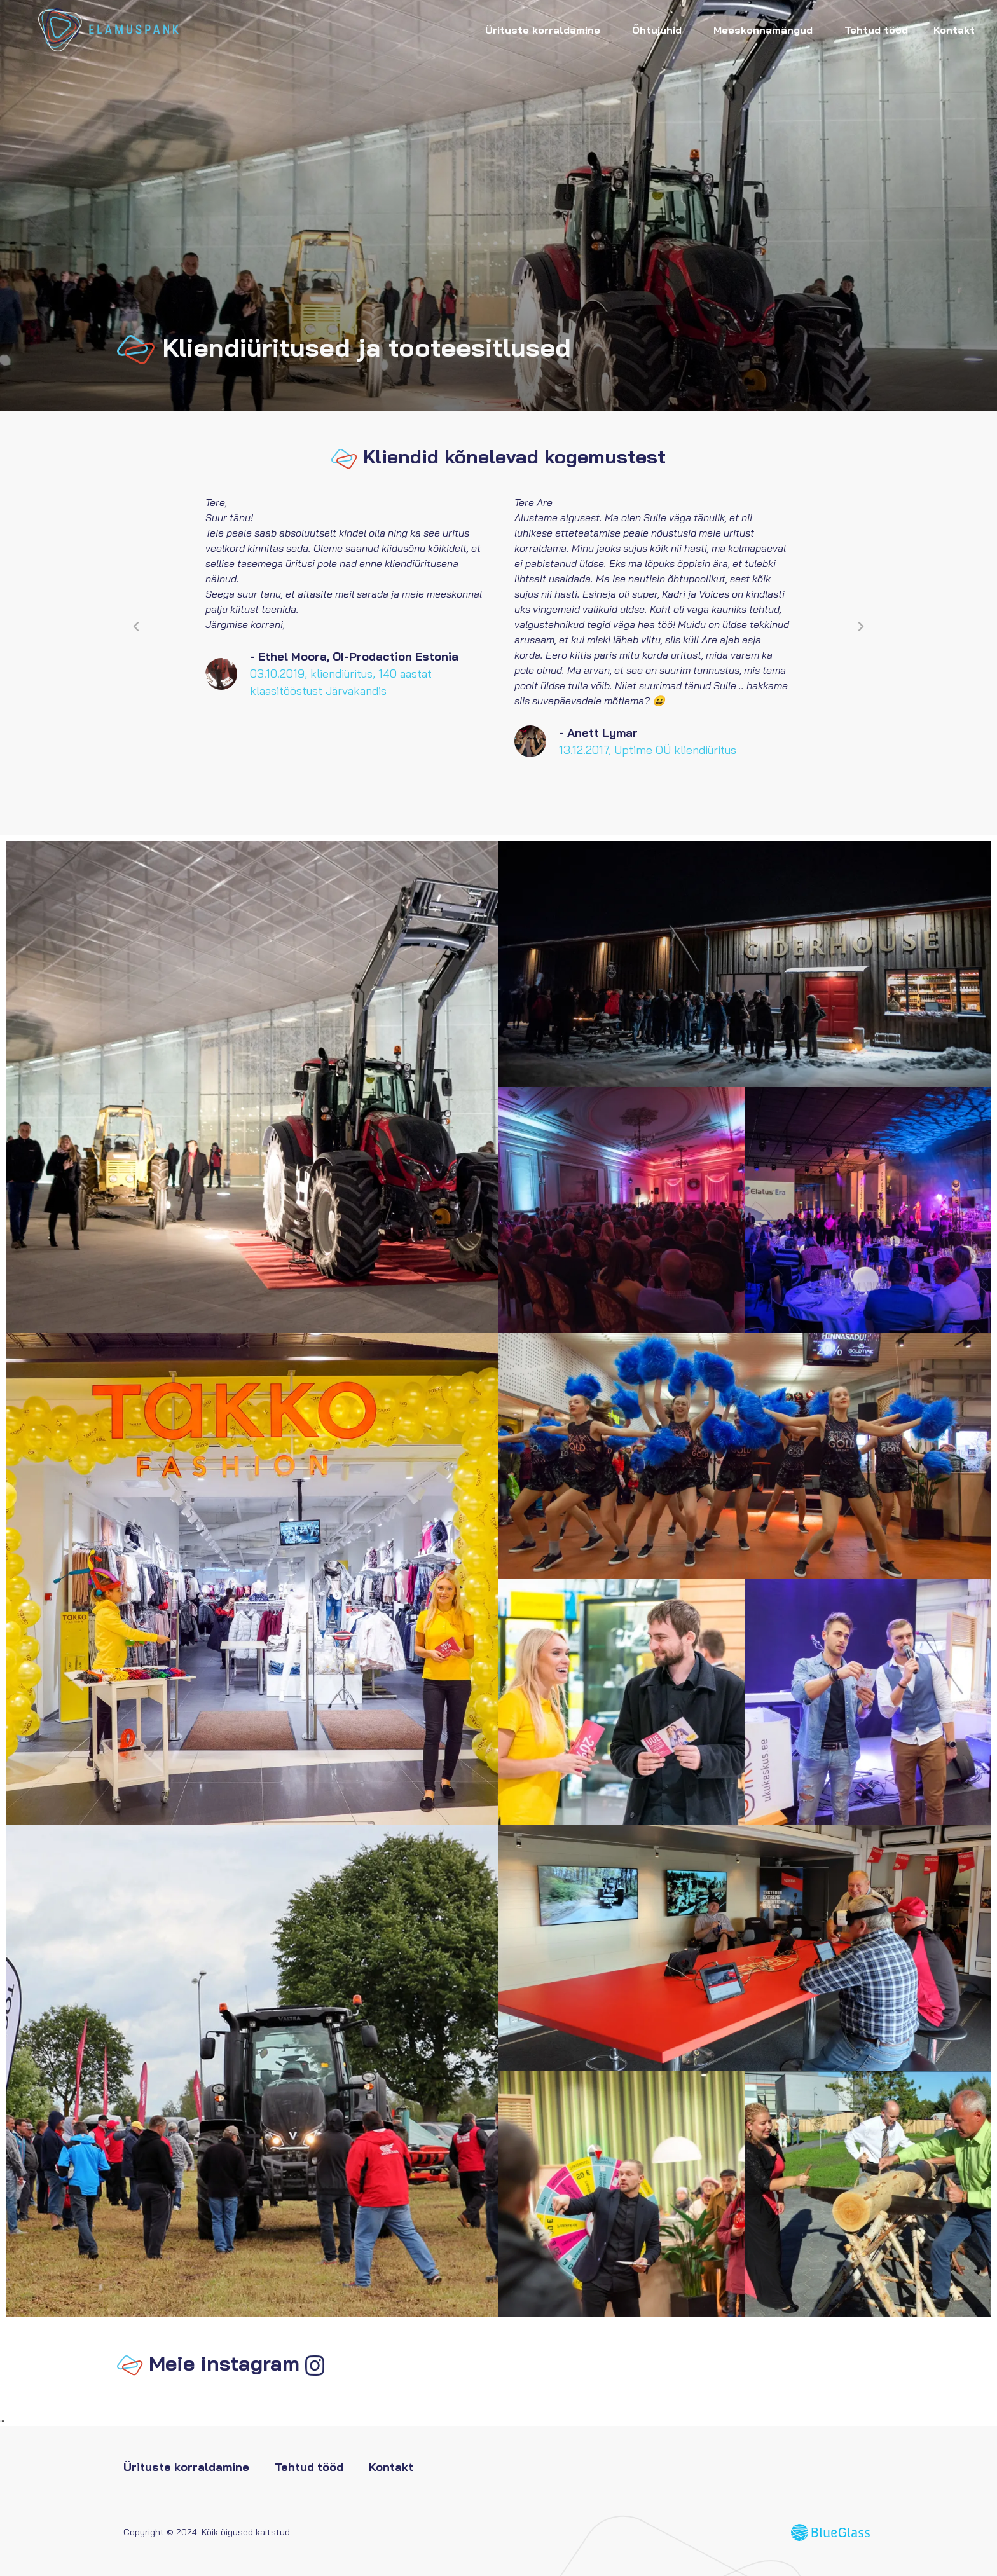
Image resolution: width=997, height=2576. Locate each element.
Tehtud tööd (876, 30)
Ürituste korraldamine (546, 30)
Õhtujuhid (660, 30)
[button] (136, 626)
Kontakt (954, 30)
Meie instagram (224, 2363)
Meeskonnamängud (766, 30)
